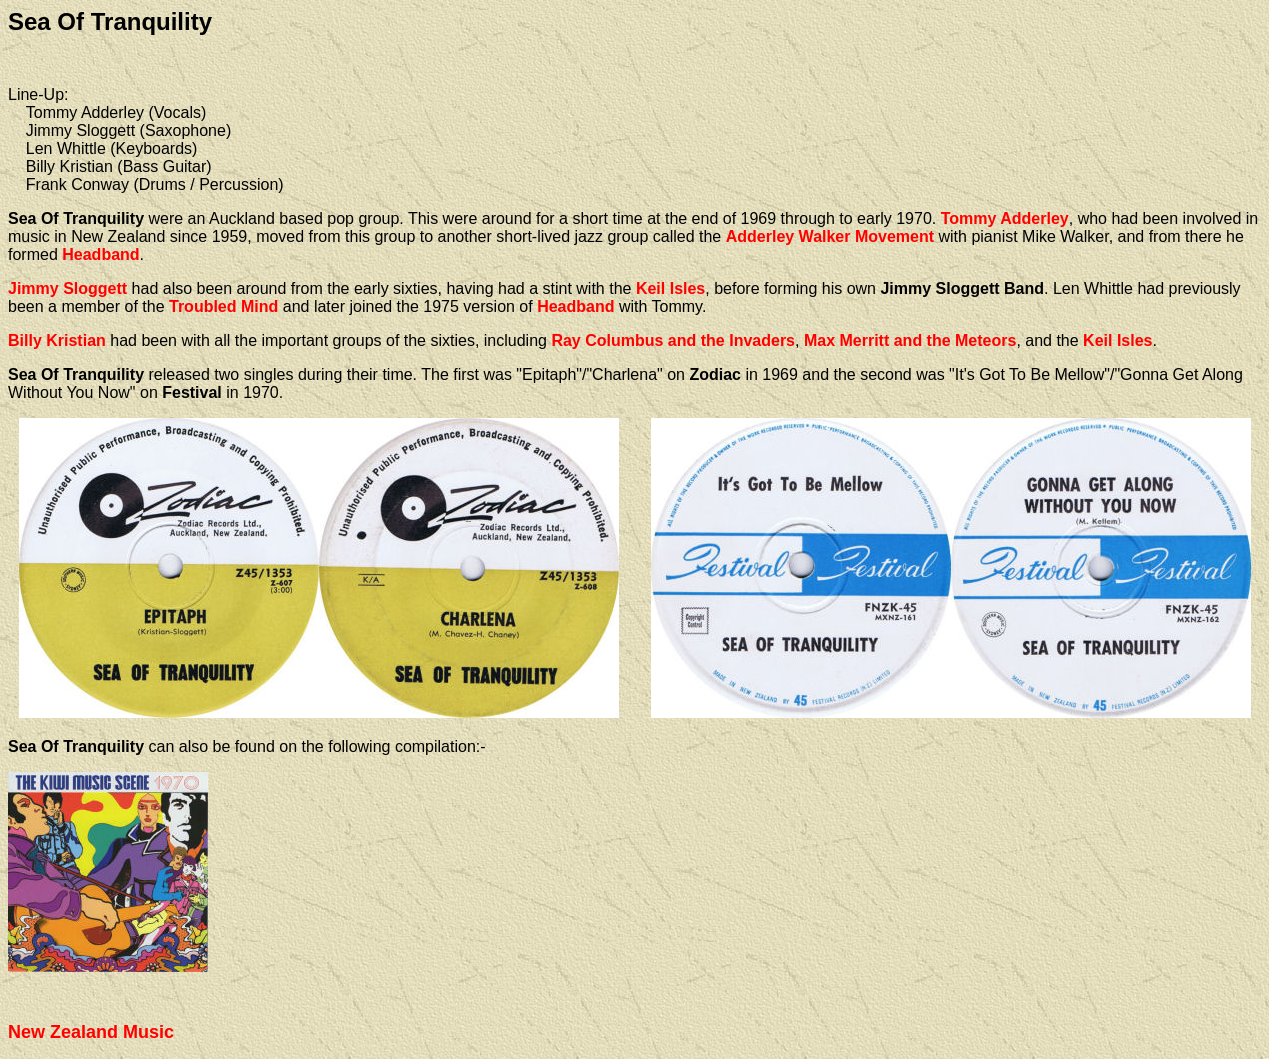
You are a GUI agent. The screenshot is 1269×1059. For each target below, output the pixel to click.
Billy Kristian (57, 340)
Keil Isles (670, 288)
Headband (100, 254)
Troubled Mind (223, 306)
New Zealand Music (91, 1032)
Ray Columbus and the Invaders (673, 340)
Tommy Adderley (1005, 218)
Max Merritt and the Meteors (910, 340)
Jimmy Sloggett (67, 288)
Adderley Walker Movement (830, 236)
